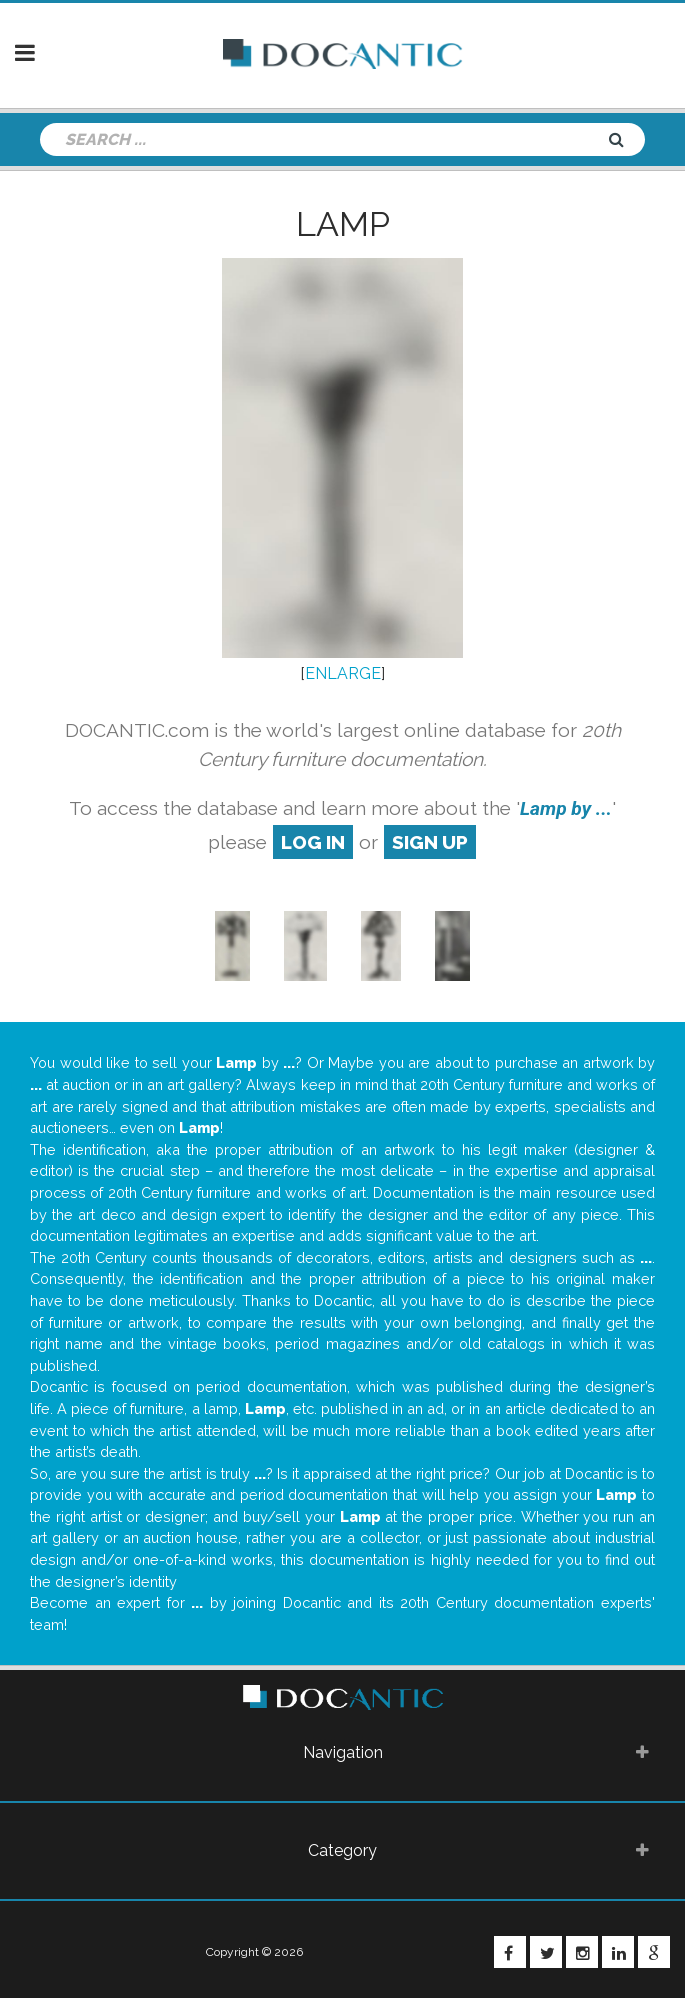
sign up (430, 842)
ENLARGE (343, 673)
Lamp (343, 224)
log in (313, 842)
